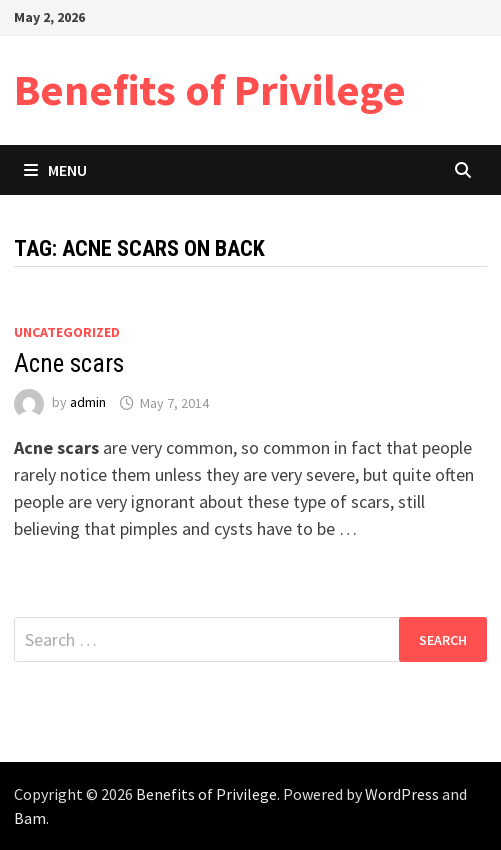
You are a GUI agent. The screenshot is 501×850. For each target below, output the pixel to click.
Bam (30, 818)
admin (88, 403)
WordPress (402, 794)
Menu (55, 170)
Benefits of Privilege (210, 89)
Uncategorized (67, 332)
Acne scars (69, 363)
